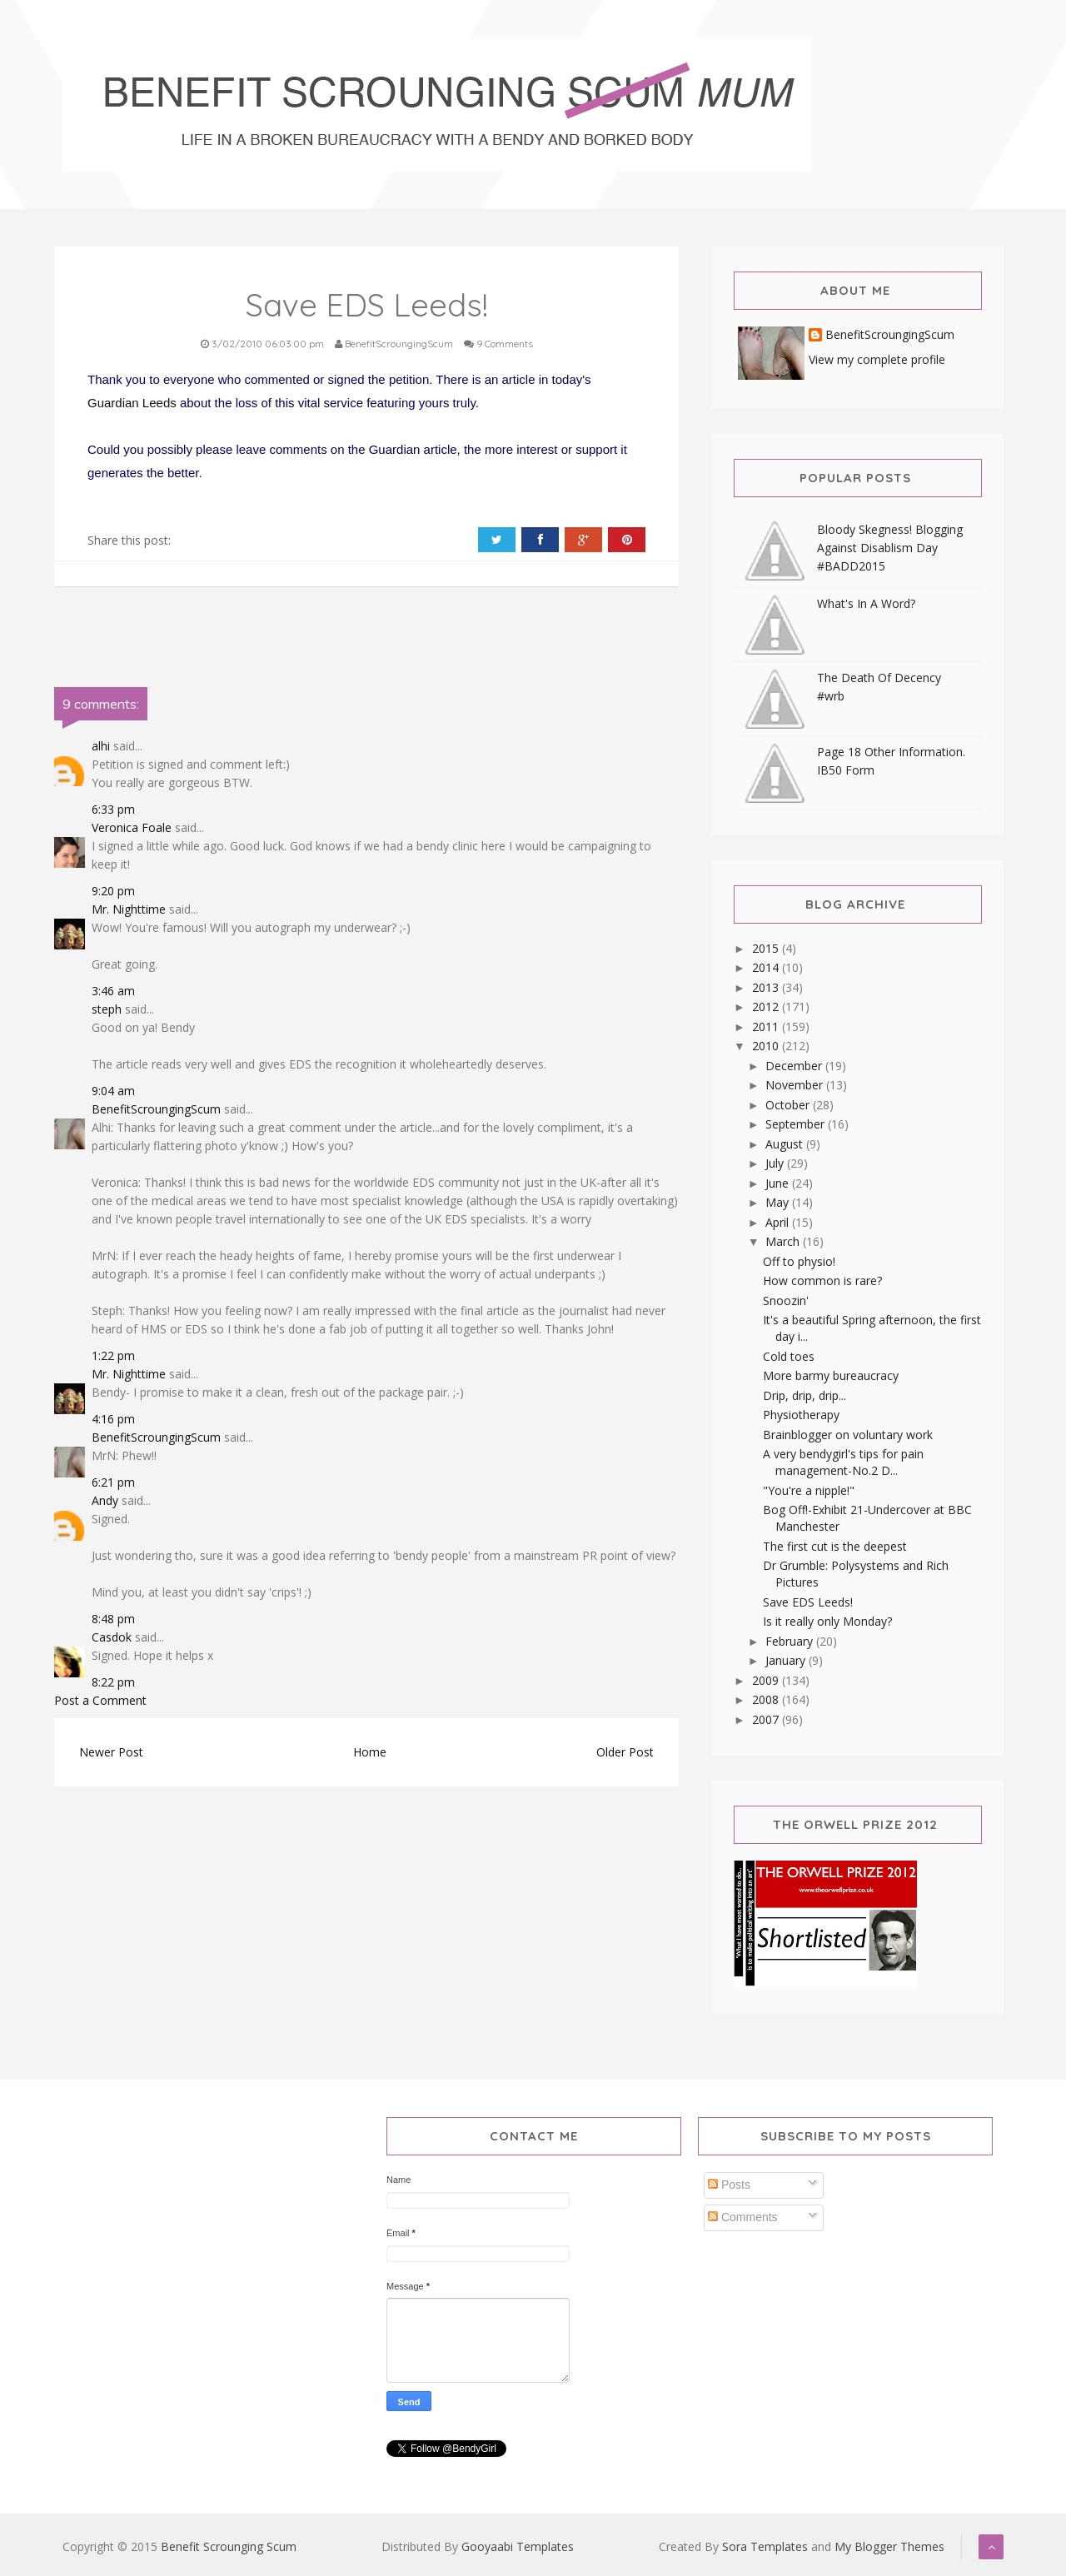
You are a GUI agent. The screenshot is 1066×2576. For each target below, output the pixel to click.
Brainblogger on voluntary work (848, 1434)
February (790, 1641)
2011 (767, 1026)
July (776, 1163)
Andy (105, 1500)
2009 (767, 1680)
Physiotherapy (801, 1415)
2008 (767, 1699)
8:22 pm (113, 1682)
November (795, 1085)
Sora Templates (765, 2546)
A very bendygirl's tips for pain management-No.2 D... (843, 1462)
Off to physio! (799, 1261)
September (796, 1124)
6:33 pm (113, 809)
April (778, 1222)
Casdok (112, 1637)
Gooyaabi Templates (517, 2546)
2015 (767, 948)
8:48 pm (113, 1619)
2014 (767, 967)
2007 (767, 1719)
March (784, 1241)
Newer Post (111, 1752)
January (787, 1660)
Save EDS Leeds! (808, 1602)
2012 (767, 1006)
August (785, 1144)
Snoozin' (786, 1300)
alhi (101, 746)
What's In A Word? (866, 603)
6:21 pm (113, 1482)
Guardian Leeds (132, 403)
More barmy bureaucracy (831, 1375)
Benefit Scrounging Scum (228, 2546)
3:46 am (113, 991)
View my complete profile (877, 359)
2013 (767, 987)
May (778, 1202)
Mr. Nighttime (129, 909)
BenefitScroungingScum (156, 1109)
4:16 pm (113, 1419)
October (789, 1105)
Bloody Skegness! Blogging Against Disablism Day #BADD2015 (890, 547)
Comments (743, 2217)
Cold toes (788, 1356)
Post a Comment (100, 1700)
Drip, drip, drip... (804, 1395)
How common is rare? (822, 1280)
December (795, 1066)
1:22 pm (113, 1355)
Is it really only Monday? (827, 1621)
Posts (729, 2184)
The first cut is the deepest (835, 1546)
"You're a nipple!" (808, 1490)
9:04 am (113, 1091)
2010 (767, 1046)
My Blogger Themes (889, 2546)
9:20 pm (113, 891)
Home (369, 1752)
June (778, 1183)
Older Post (625, 1752)
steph (107, 1009)
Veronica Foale (132, 827)
